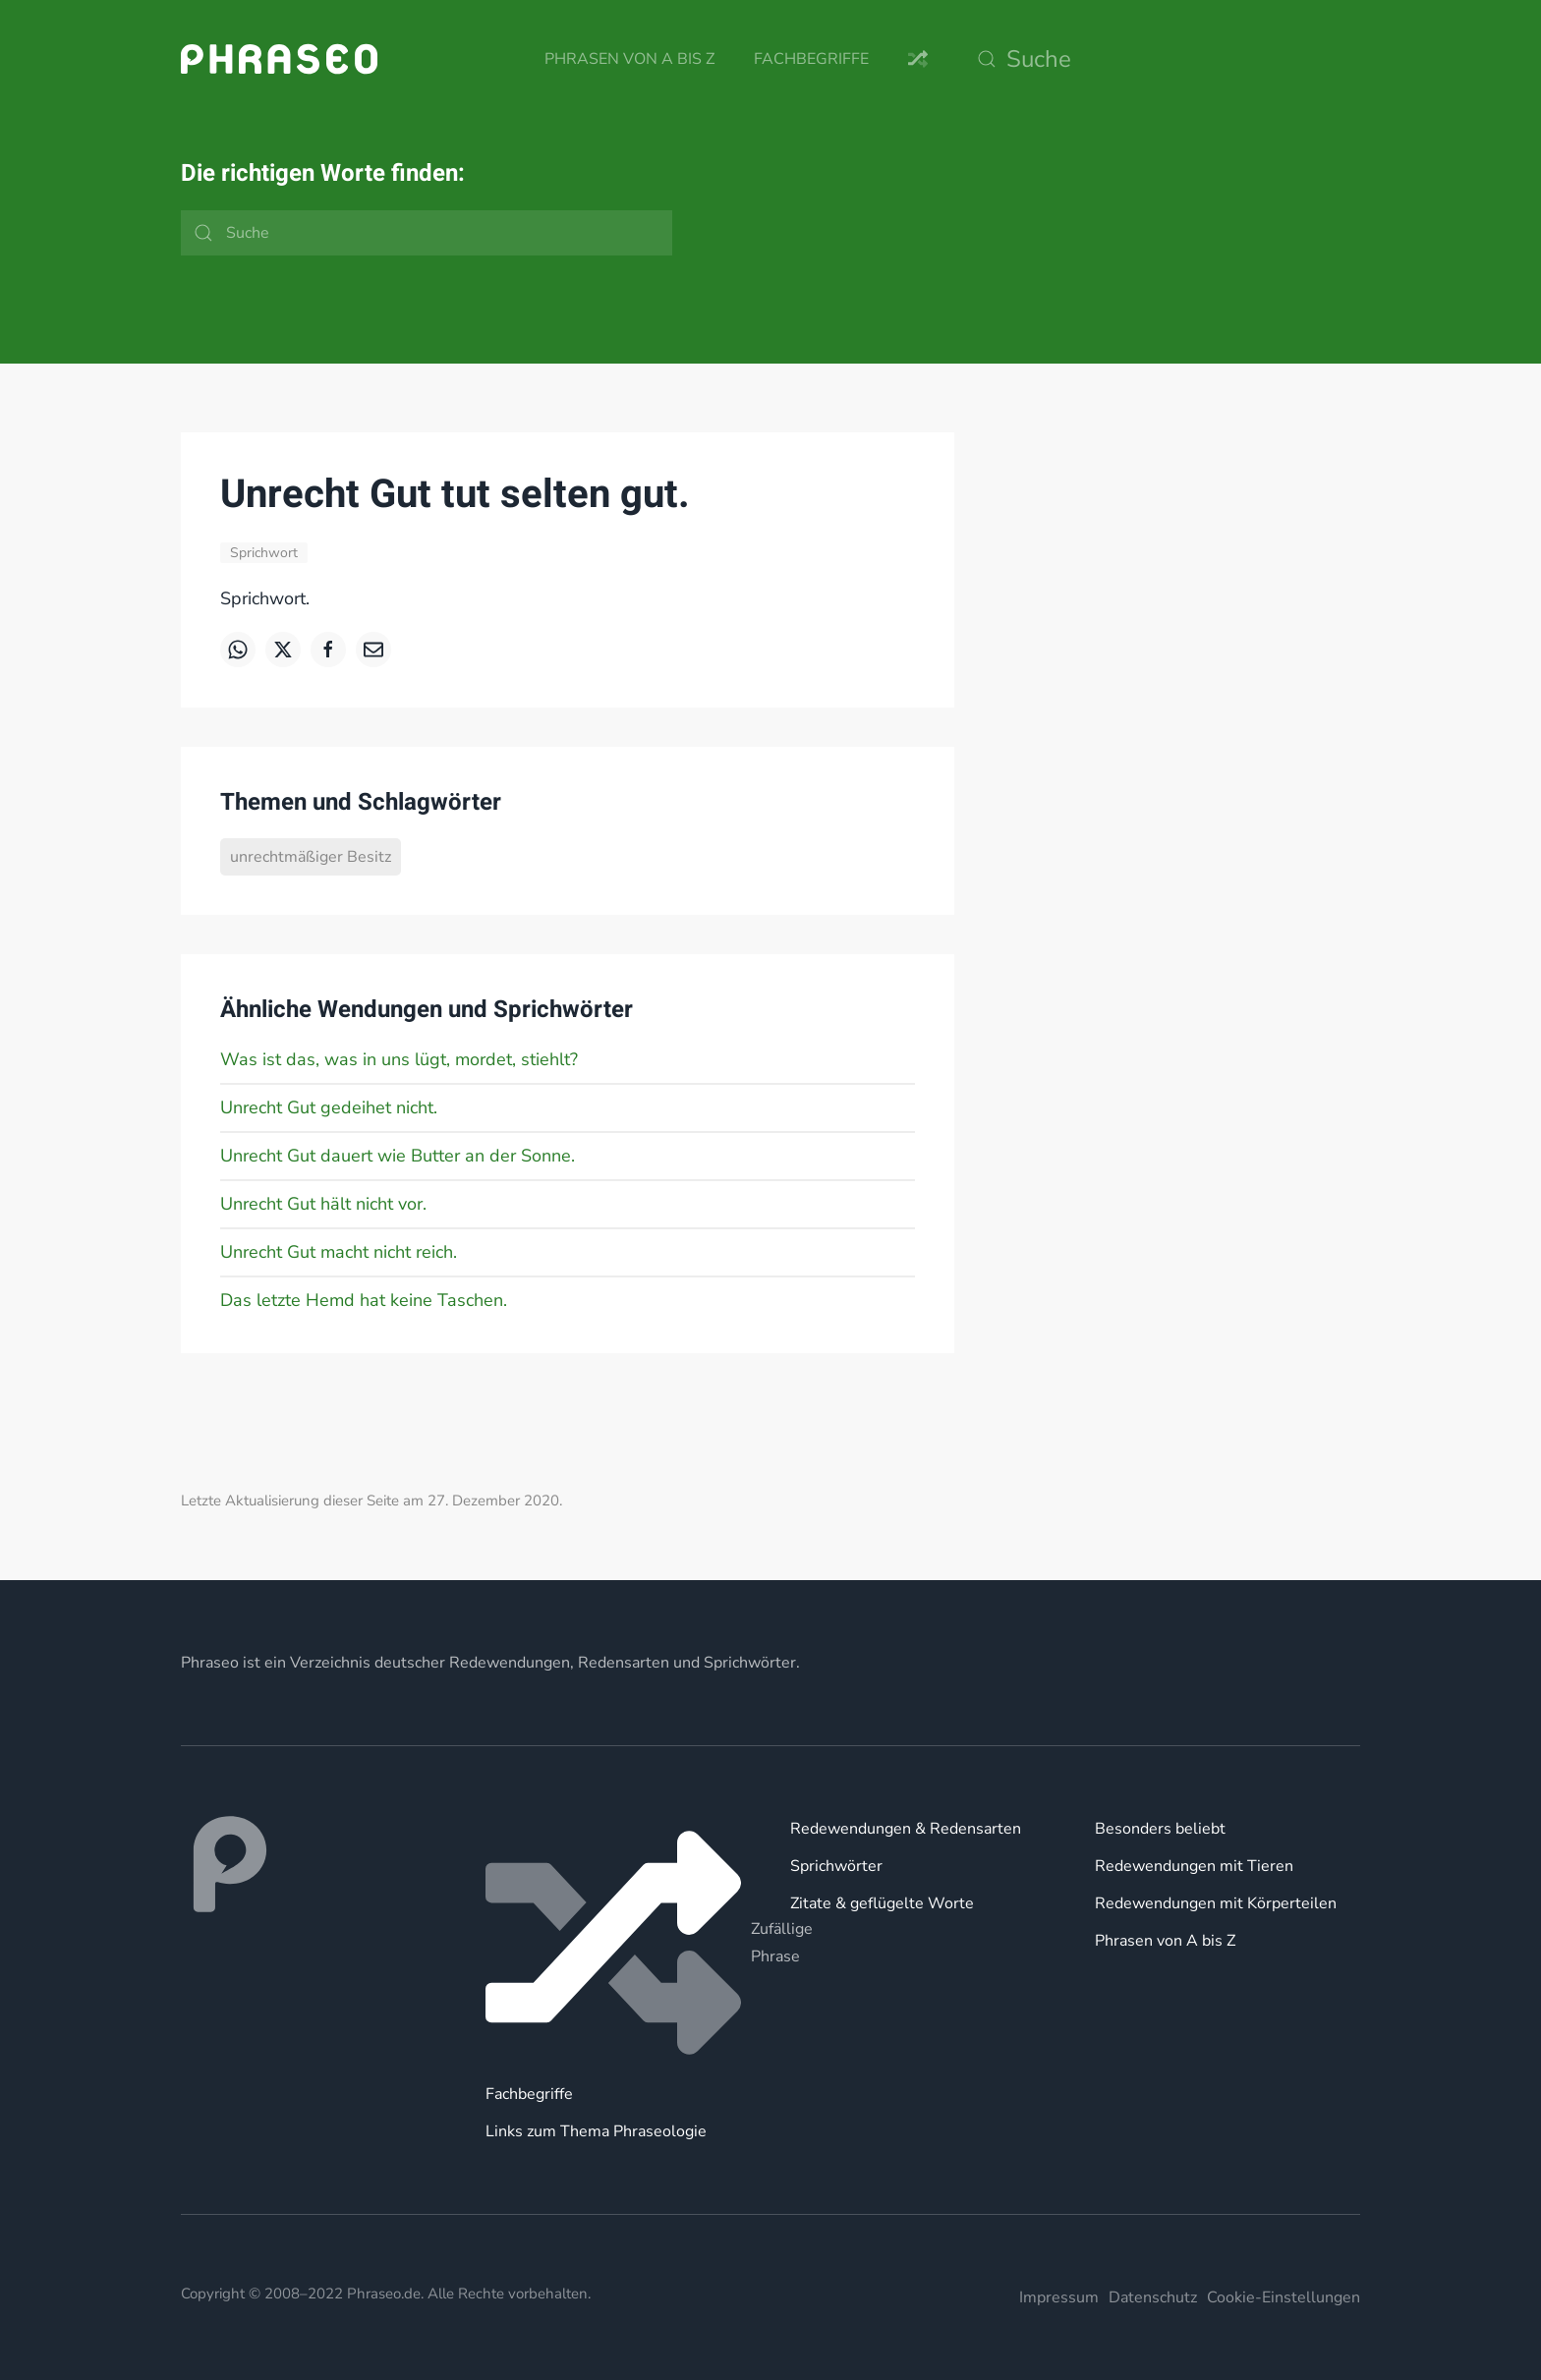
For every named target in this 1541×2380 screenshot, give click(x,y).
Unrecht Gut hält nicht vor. (323, 1204)
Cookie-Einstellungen (1283, 2297)
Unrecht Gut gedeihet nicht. (328, 1107)
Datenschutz (1153, 2297)
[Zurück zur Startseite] (279, 59)
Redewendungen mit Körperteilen (1216, 1903)
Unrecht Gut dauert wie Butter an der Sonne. (397, 1155)
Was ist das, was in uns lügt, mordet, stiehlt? (399, 1059)
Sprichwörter (836, 1866)
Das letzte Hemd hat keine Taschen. (363, 1300)
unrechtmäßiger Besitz (310, 857)
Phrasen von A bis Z (629, 59)
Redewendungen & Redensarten (905, 1829)
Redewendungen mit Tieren (1194, 1866)
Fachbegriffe (811, 59)
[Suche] (1163, 59)
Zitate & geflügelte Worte (882, 1903)
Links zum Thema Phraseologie (596, 2131)
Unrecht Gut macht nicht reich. (338, 1252)
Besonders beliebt (1160, 1829)
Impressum (1059, 2297)
